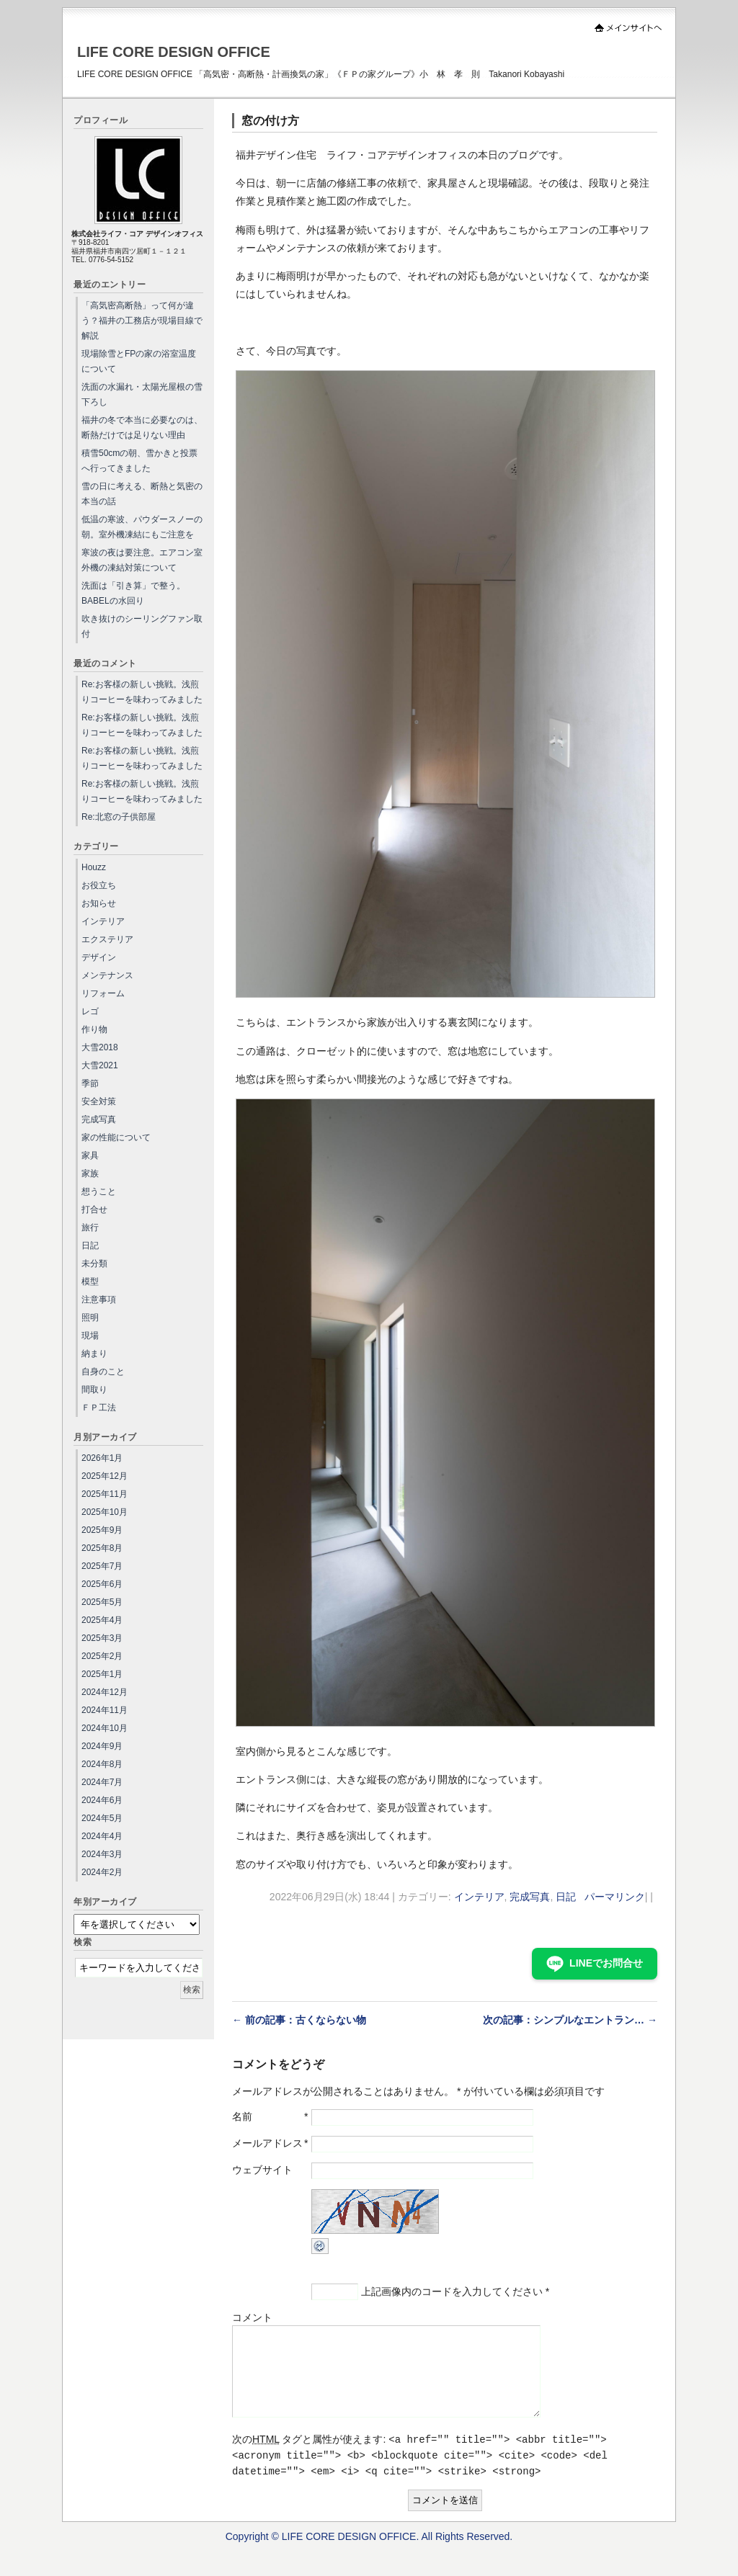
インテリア (479, 1896)
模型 (90, 1281)
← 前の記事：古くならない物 (299, 2020)
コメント (252, 2317)
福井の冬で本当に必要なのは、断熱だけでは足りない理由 (142, 427)
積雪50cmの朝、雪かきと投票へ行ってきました (139, 460)
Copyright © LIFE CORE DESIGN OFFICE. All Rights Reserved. (369, 2553)
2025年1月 (102, 1674)
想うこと (98, 1191)
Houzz (93, 867)
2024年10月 (104, 1728)
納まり (94, 1354)
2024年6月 (102, 1800)
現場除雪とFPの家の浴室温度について (138, 361)
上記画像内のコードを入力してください (452, 2291)
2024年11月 (104, 1710)
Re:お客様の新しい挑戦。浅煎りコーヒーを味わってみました (142, 692)
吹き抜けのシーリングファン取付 (142, 626)
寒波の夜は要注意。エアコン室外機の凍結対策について (142, 560)
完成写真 (530, 1896)
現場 (90, 1336)
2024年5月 (102, 1818)
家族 (90, 1173)
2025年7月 (102, 1566)
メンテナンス (107, 975)
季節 (90, 1083)
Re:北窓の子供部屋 (118, 817)
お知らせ (98, 903)
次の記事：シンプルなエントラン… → (570, 2020)
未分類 (94, 1263)
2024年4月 (102, 1836)
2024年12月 (104, 1692)
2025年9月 (102, 1530)
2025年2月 (102, 1656)
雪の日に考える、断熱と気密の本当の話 (142, 493)
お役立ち (98, 885)
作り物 (94, 1029)
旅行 (90, 1227)
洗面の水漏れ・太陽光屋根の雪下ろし (142, 394)
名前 (242, 2116)
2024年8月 (102, 1764)
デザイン (98, 957)
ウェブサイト (262, 2169)
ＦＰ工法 (98, 1408)
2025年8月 (102, 1548)
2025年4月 (102, 1620)
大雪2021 (99, 1065)
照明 (90, 1317)
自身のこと (103, 1372)
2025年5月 (102, 1602)
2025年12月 (104, 1476)
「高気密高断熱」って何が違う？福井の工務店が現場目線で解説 (142, 320)
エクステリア (107, 939)
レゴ (90, 1011)
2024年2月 (102, 1872)
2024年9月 (102, 1746)
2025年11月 (104, 1494)
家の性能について (116, 1137)
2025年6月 (102, 1584)
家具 (90, 1155)
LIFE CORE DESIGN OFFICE (173, 52)
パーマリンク (614, 1896)
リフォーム (103, 993)
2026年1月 (102, 1458)
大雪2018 (99, 1047)
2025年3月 (102, 1638)
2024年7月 (102, 1782)
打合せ (94, 1209)
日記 (566, 1896)
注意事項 (98, 1299)
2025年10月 (104, 1512)
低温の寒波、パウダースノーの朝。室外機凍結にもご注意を (142, 527)
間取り (94, 1390)
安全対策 (98, 1101)
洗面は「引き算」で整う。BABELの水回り (133, 593)
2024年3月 (102, 1854)
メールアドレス (267, 2143)
